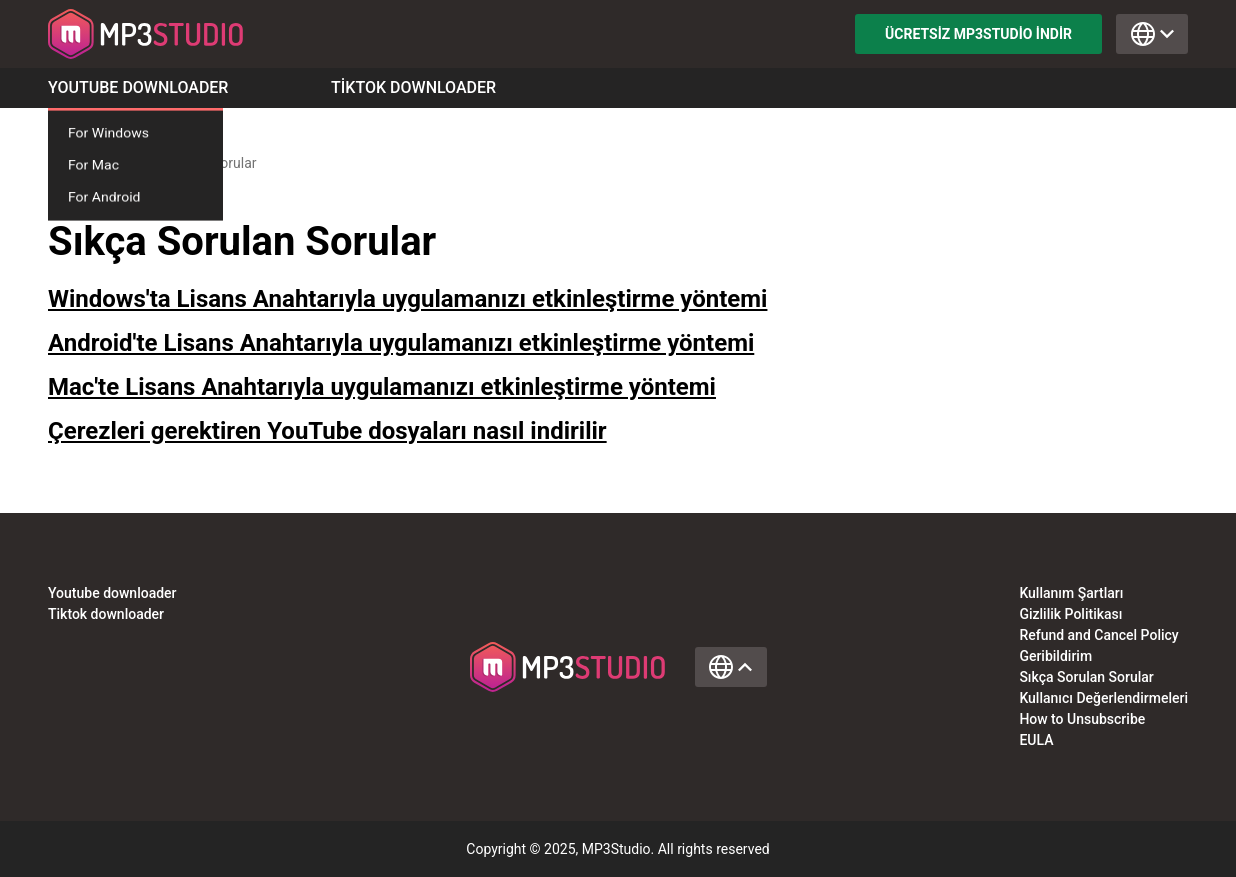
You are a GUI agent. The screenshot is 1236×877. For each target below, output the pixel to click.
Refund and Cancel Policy (1098, 635)
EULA (1036, 740)
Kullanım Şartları (1071, 593)
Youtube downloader (112, 593)
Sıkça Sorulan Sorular (1086, 677)
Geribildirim (1055, 656)
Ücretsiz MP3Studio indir (978, 34)
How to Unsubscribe (1082, 719)
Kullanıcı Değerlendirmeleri (1103, 698)
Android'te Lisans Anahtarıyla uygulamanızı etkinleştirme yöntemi (401, 343)
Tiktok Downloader (413, 88)
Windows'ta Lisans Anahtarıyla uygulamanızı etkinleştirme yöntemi (407, 299)
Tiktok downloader (106, 614)
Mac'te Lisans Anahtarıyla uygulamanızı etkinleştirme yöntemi (382, 387)
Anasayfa (77, 163)
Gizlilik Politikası (1070, 614)
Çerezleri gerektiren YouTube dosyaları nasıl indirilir (327, 431)
